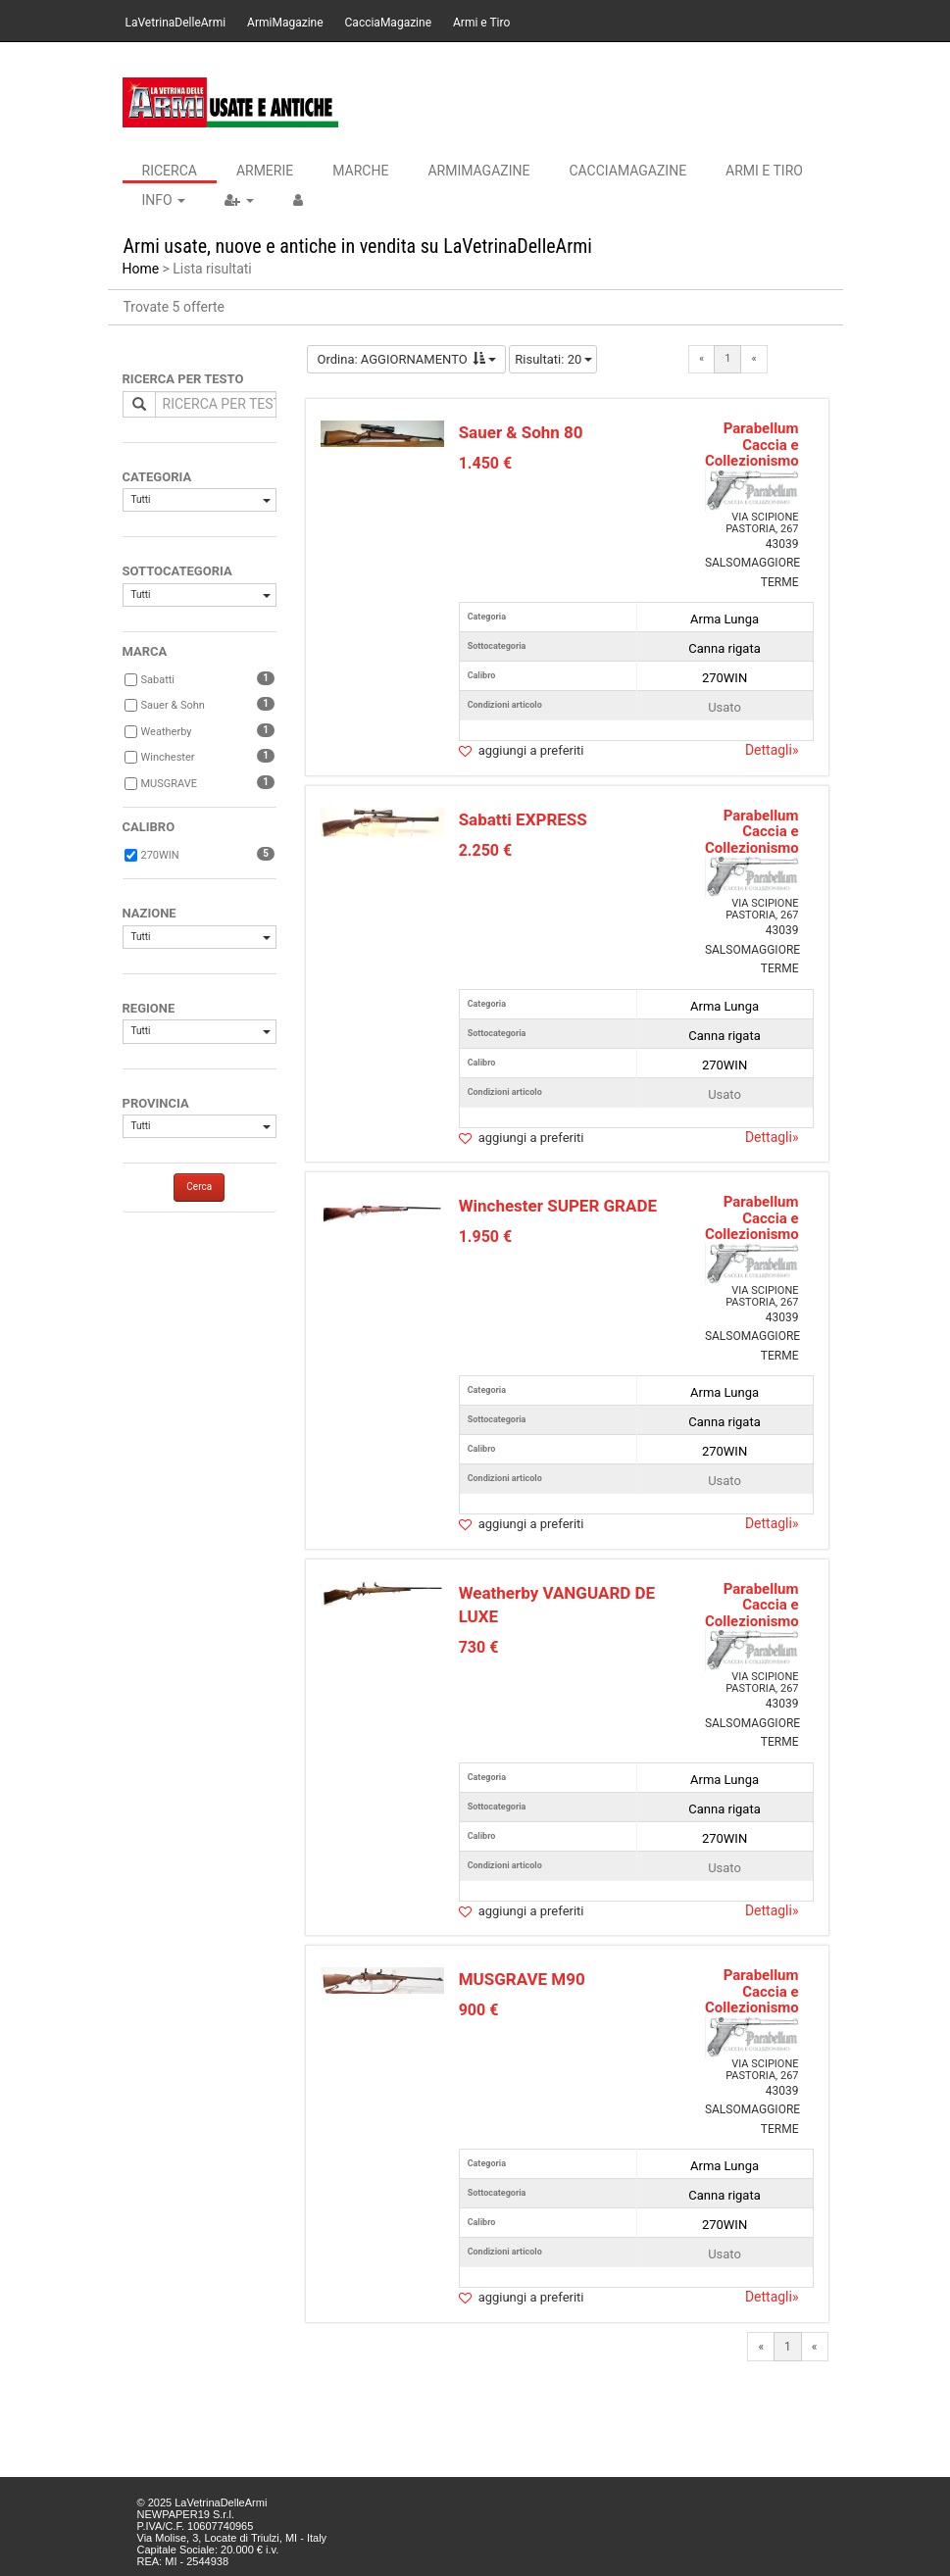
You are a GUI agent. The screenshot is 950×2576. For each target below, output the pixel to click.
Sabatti (158, 679)
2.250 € (486, 850)
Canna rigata (724, 648)
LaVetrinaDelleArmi (175, 22)
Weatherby (166, 731)
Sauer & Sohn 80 (521, 432)
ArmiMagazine (285, 22)
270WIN (160, 855)
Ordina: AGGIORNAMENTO (407, 359)
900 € (479, 2010)
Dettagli (772, 750)
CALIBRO (149, 826)
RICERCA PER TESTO (183, 379)
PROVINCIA (156, 1103)
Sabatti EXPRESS (523, 819)
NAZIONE (149, 913)
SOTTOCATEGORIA (177, 571)
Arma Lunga (724, 619)
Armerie (264, 170)
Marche (360, 170)
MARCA (145, 651)
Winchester (168, 757)
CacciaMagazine (388, 22)
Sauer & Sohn (173, 705)
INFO (164, 200)
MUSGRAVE (169, 783)
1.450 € (486, 463)
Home (141, 268)
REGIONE (149, 1008)
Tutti (201, 499)
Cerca (199, 1186)
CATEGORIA (157, 477)
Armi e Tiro (481, 22)
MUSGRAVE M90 (522, 1979)
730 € (479, 1647)
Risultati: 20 (553, 359)
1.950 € (486, 1236)
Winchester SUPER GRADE (558, 1205)
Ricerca (169, 170)
